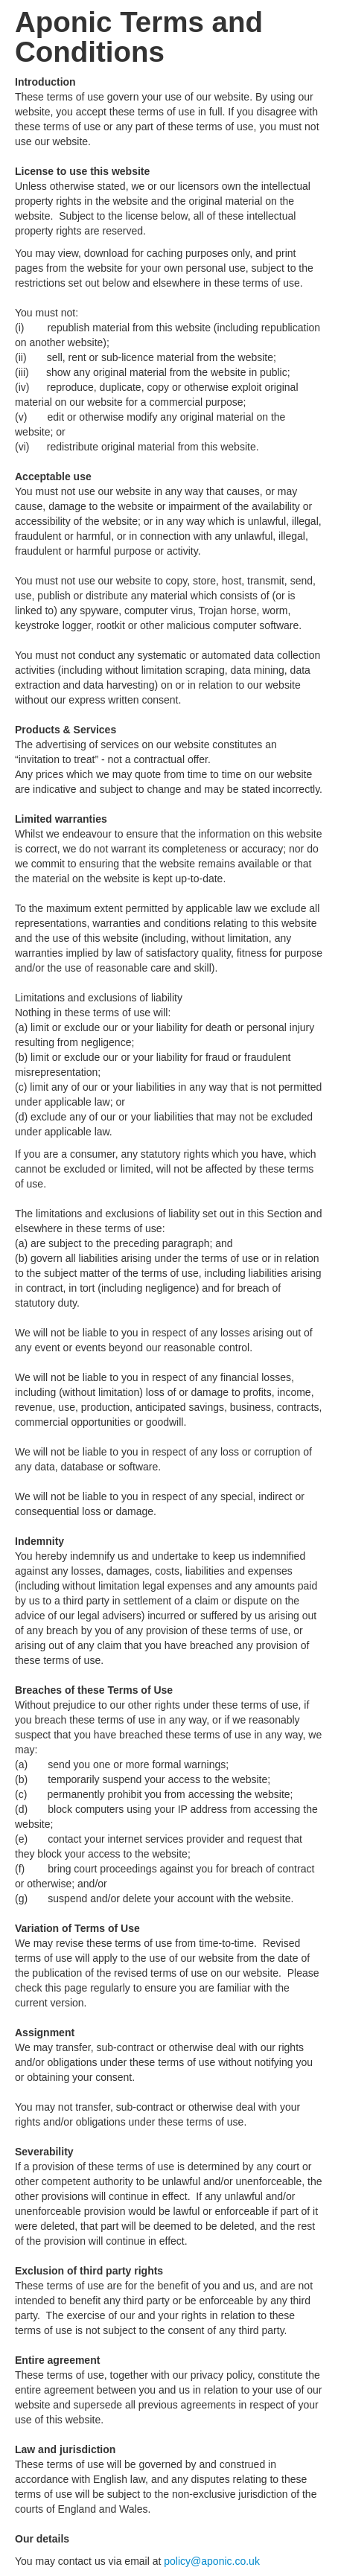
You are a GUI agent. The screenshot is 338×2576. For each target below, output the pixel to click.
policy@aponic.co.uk (212, 2561)
